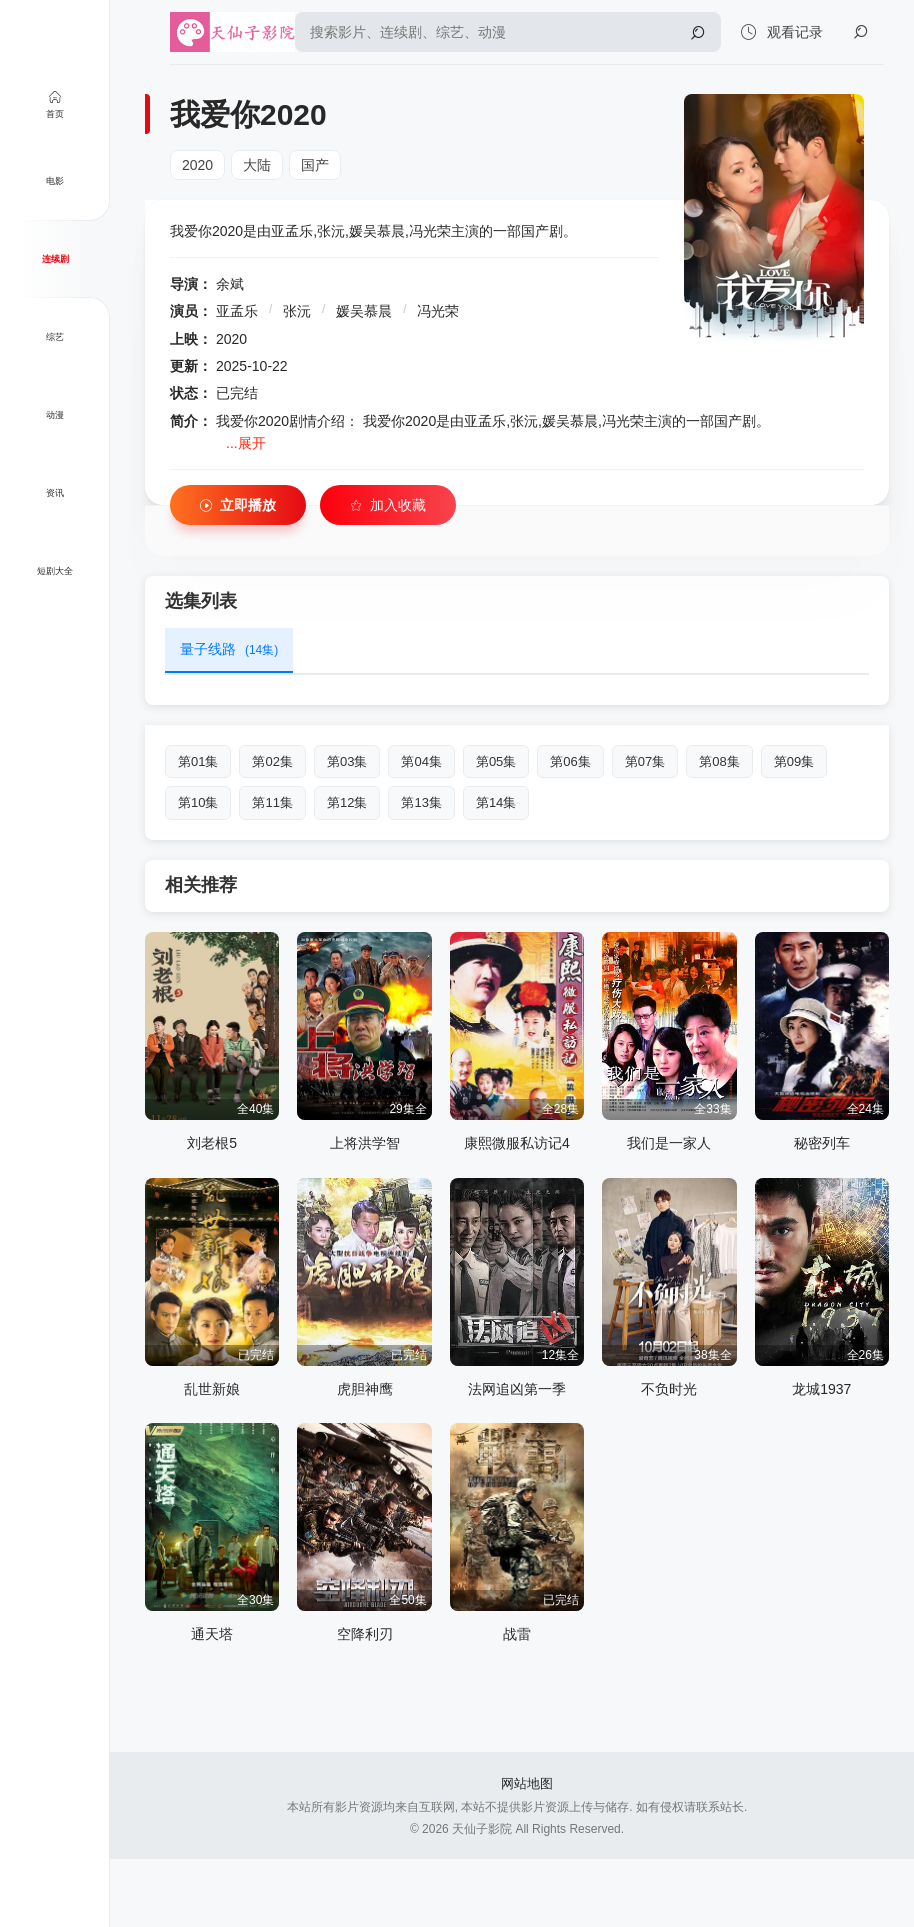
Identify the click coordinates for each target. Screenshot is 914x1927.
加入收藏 (388, 505)
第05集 (496, 761)
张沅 (297, 311)
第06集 (570, 761)
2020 (197, 165)
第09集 (794, 761)
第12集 (347, 802)
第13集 (421, 802)
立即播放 (238, 505)
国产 (315, 165)
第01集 (198, 761)
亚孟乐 (237, 311)
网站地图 (527, 1783)
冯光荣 (438, 311)
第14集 (496, 802)
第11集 (272, 802)
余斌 (230, 284)
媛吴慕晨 (364, 311)
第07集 (645, 761)
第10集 (198, 802)
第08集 (719, 761)
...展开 (246, 443)
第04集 (421, 761)
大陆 (257, 165)
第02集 (272, 761)
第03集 (347, 761)
